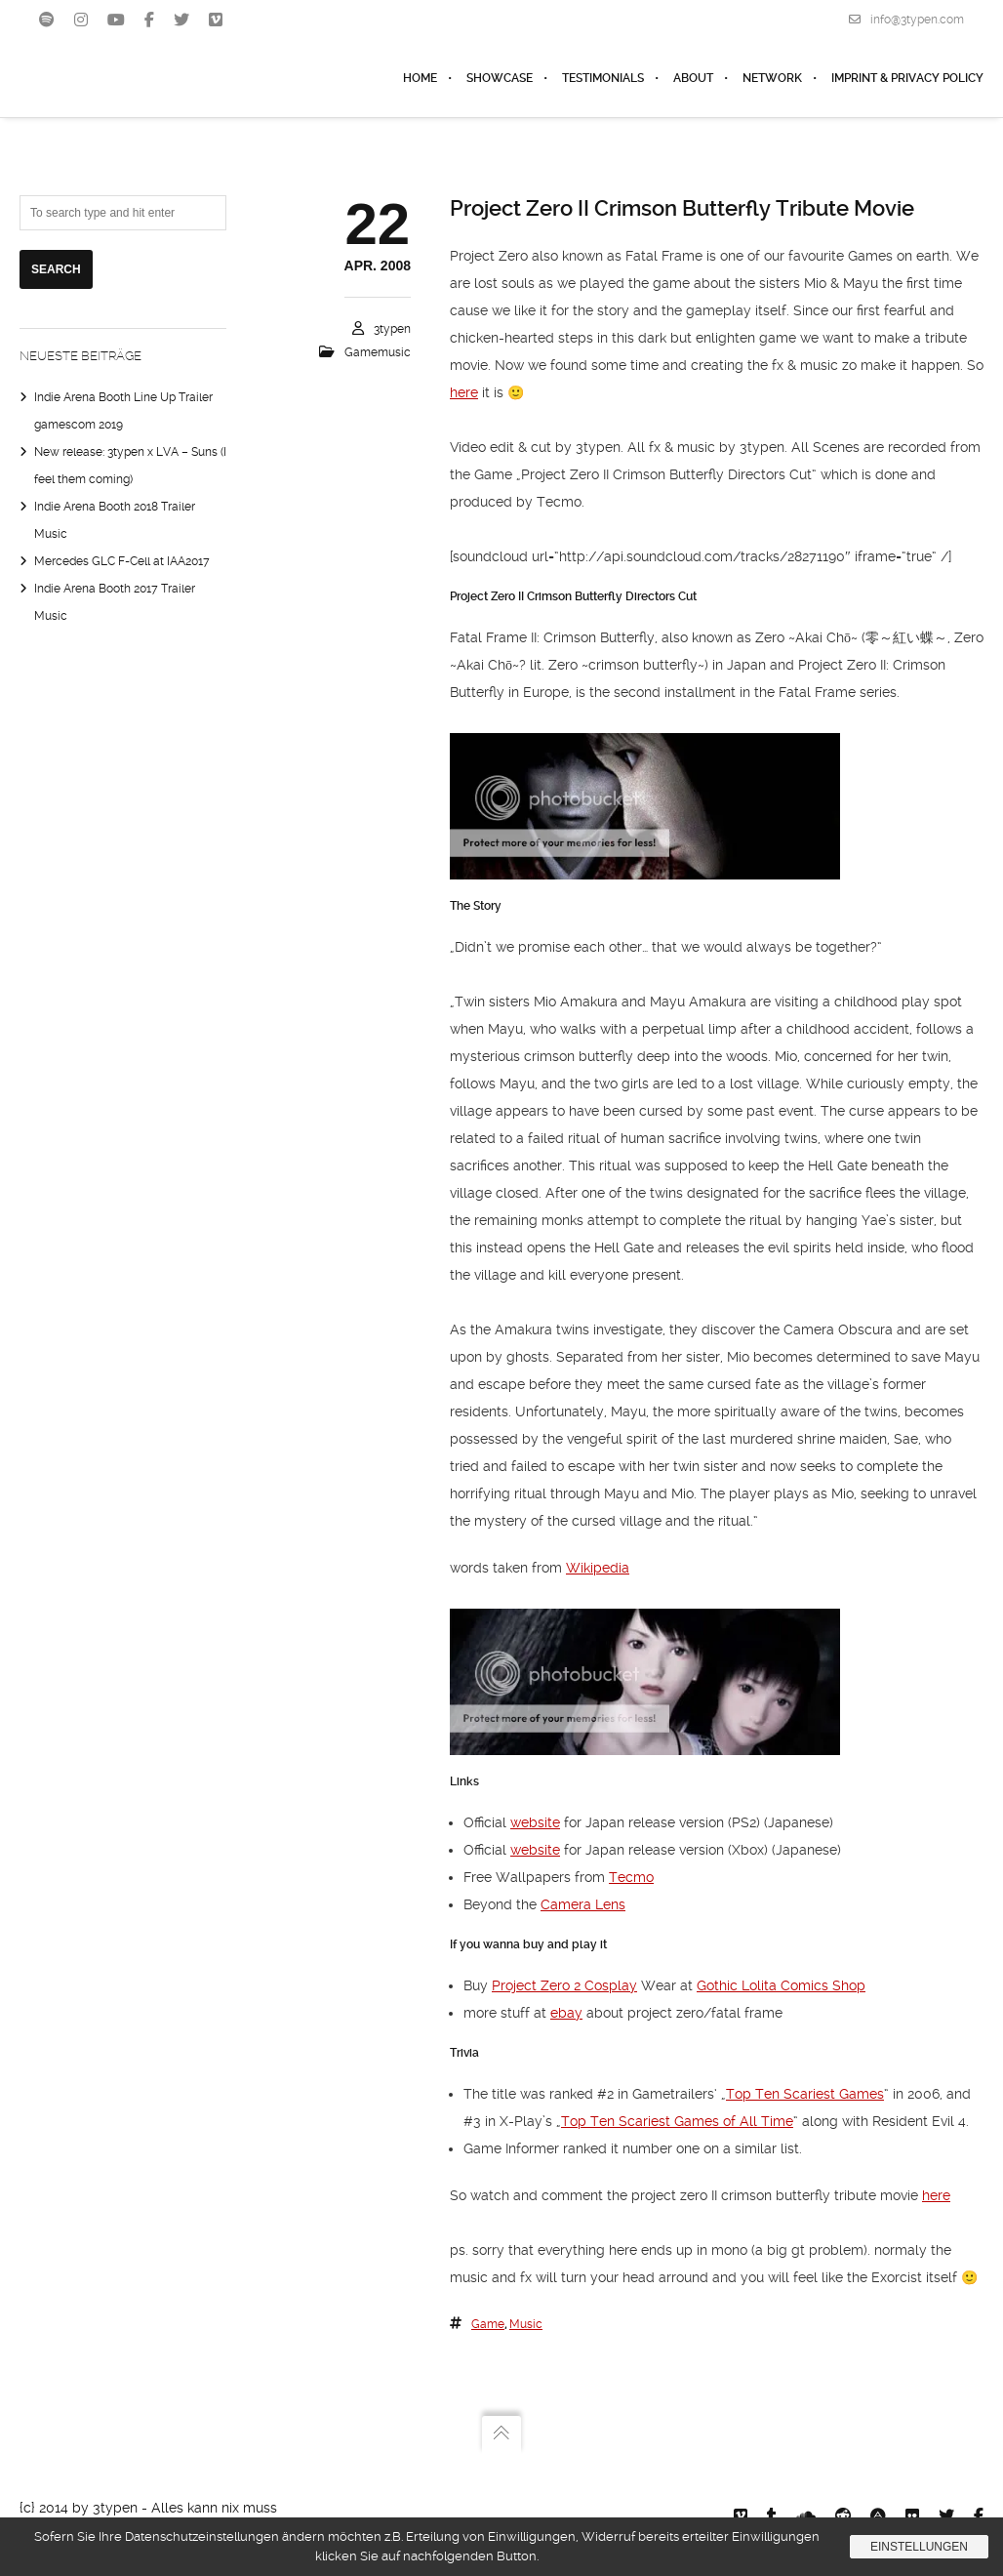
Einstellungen (919, 2547)
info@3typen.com (906, 19)
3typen (392, 329)
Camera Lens (583, 1904)
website (535, 1822)
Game (487, 2324)
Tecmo (631, 1877)
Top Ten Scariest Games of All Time (677, 2121)
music (525, 2324)
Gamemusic (377, 352)
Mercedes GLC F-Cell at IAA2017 (122, 561)
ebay (566, 2013)
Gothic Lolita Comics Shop (781, 1985)
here (464, 392)
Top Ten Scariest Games (805, 2094)
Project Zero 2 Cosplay (564, 1985)
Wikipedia (597, 1567)
